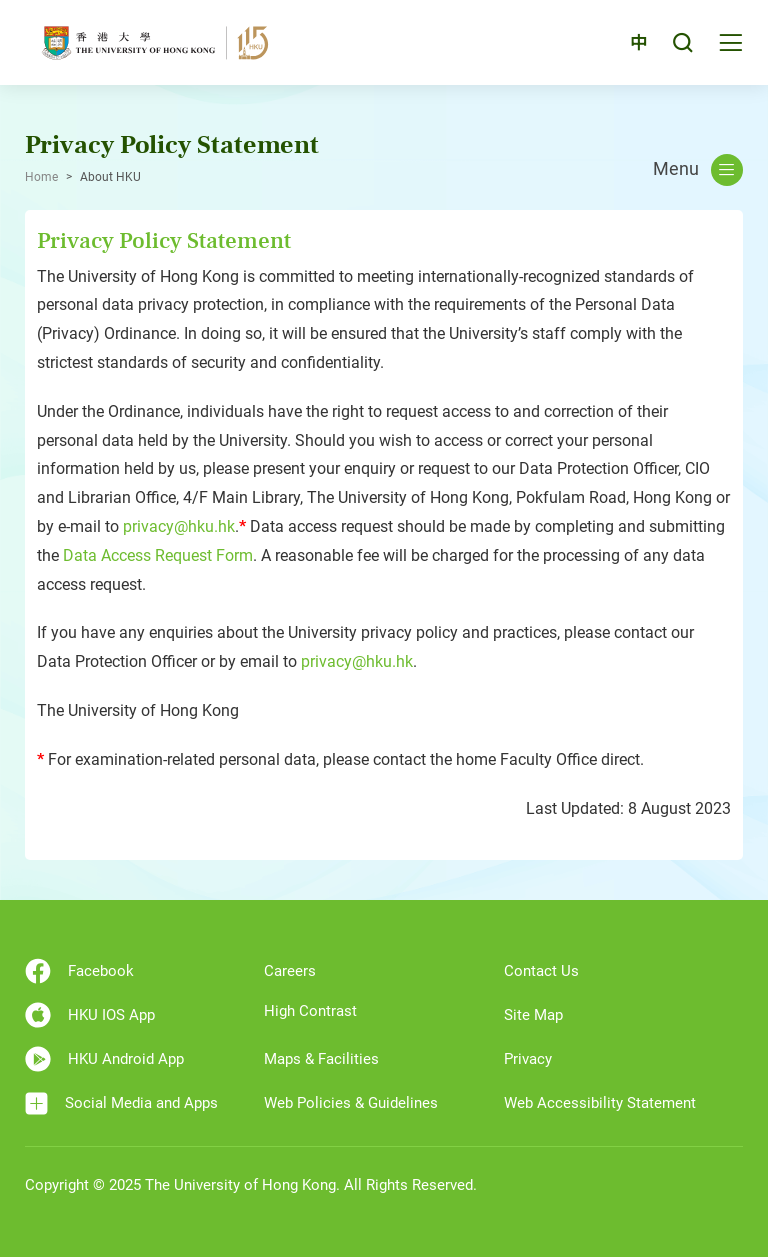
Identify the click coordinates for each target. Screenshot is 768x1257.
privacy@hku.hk (179, 526)
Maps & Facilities (321, 1059)
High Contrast (310, 1011)
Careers (290, 971)
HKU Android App (104, 1059)
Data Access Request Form (158, 555)
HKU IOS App (90, 1015)
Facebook (79, 971)
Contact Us (541, 971)
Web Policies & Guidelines (351, 1103)
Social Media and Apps (121, 1103)
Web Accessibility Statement (600, 1103)
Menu (698, 170)
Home (41, 177)
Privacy (528, 1059)
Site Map (533, 1015)
